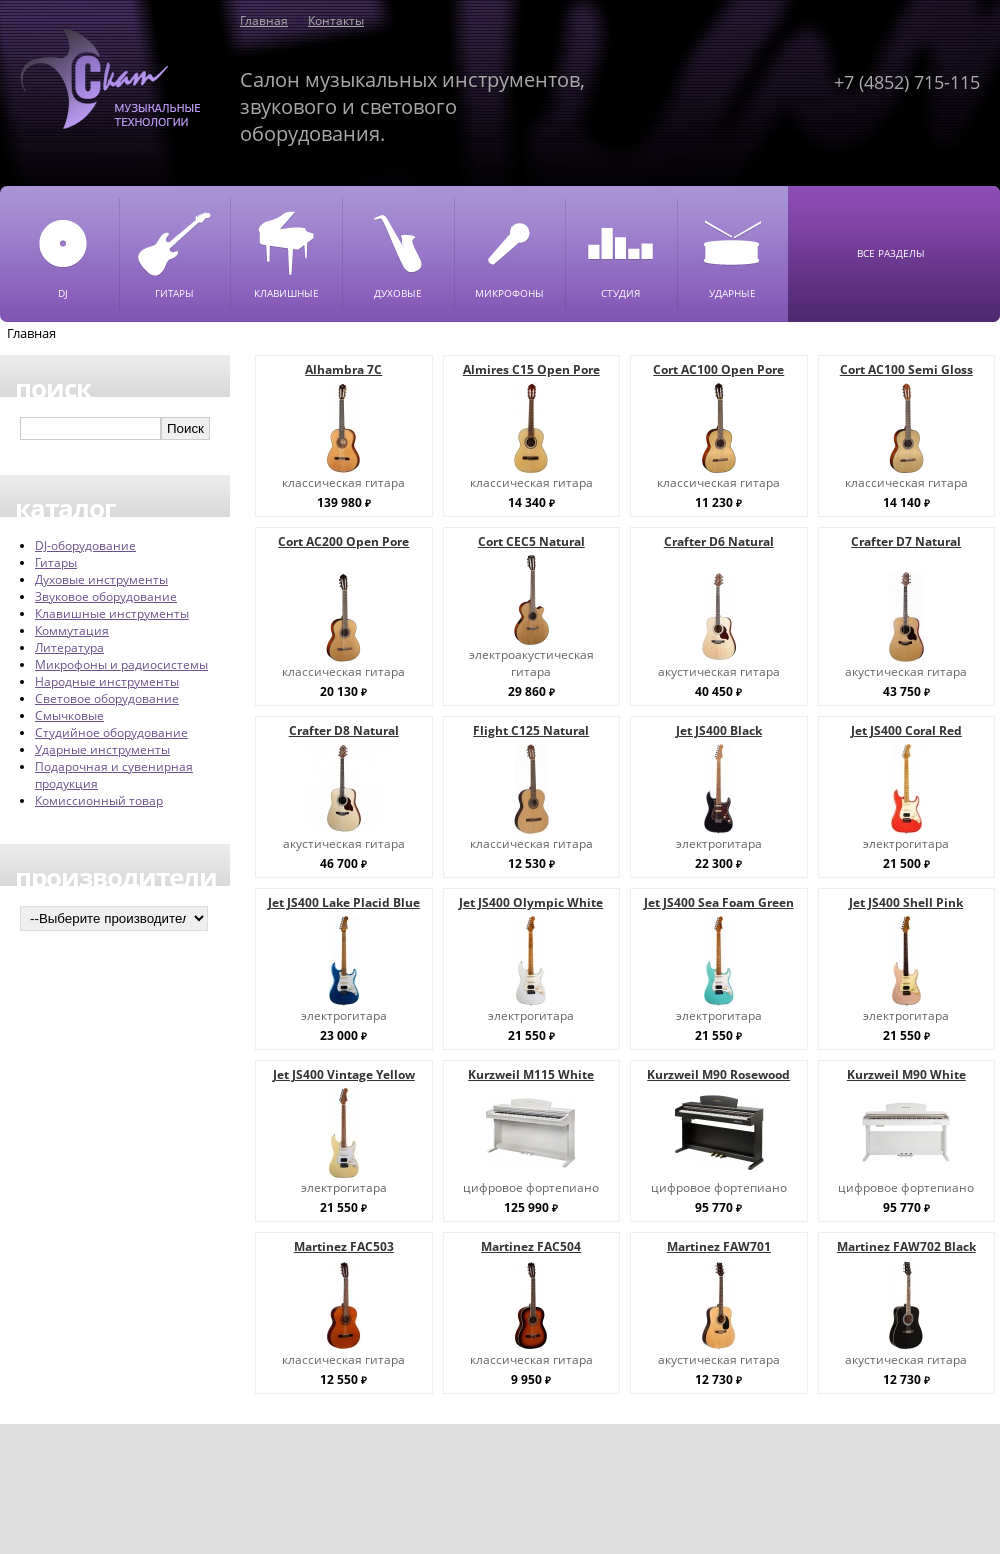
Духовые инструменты (101, 579)
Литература (69, 647)
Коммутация (72, 630)
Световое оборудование (107, 698)
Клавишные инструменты (112, 613)
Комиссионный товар (99, 800)
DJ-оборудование (85, 545)
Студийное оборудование (111, 732)
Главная (264, 20)
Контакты (336, 20)
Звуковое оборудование (106, 596)
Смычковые (69, 715)
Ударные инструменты (102, 749)
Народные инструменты (107, 681)
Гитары (56, 562)
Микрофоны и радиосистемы (121, 664)
